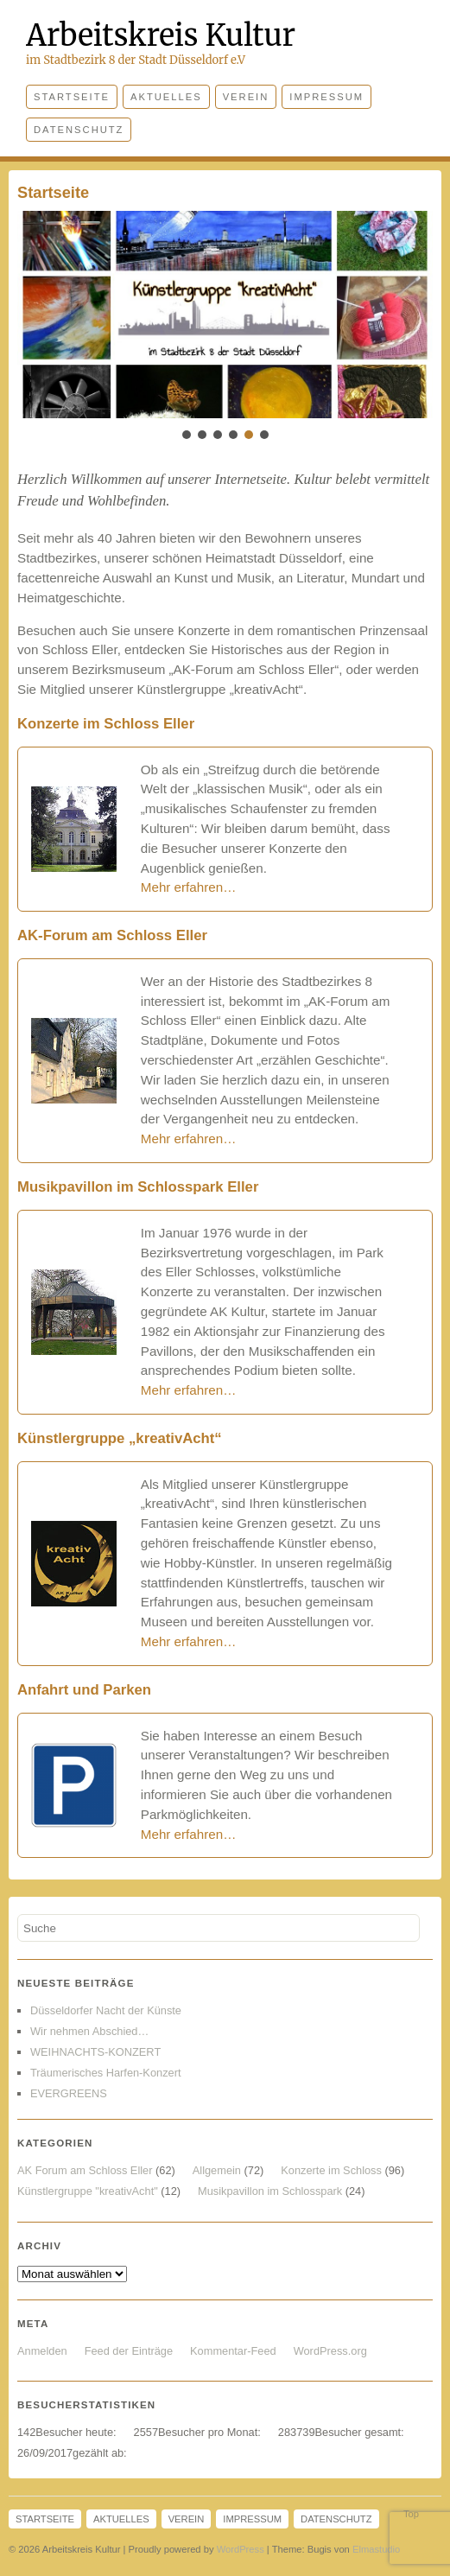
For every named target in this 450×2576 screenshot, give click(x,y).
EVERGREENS (68, 2093)
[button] (225, 315)
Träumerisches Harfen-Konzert (105, 2072)
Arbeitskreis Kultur (160, 35)
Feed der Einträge (129, 2350)
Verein (246, 97)
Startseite (72, 97)
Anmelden (42, 2350)
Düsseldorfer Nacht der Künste (105, 2010)
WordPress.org (330, 2350)
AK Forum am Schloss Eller (84, 2170)
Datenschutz (79, 129)
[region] (225, 327)
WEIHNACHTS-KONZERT (95, 2051)
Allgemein (217, 2170)
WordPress (240, 2549)
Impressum (326, 97)
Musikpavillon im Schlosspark (270, 2191)
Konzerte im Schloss (331, 2170)
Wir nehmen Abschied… (89, 2031)
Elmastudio (376, 2549)
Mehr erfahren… (189, 887)
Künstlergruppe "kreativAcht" (87, 2191)
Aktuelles (166, 97)
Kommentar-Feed (233, 2350)
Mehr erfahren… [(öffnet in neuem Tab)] (189, 1641)
